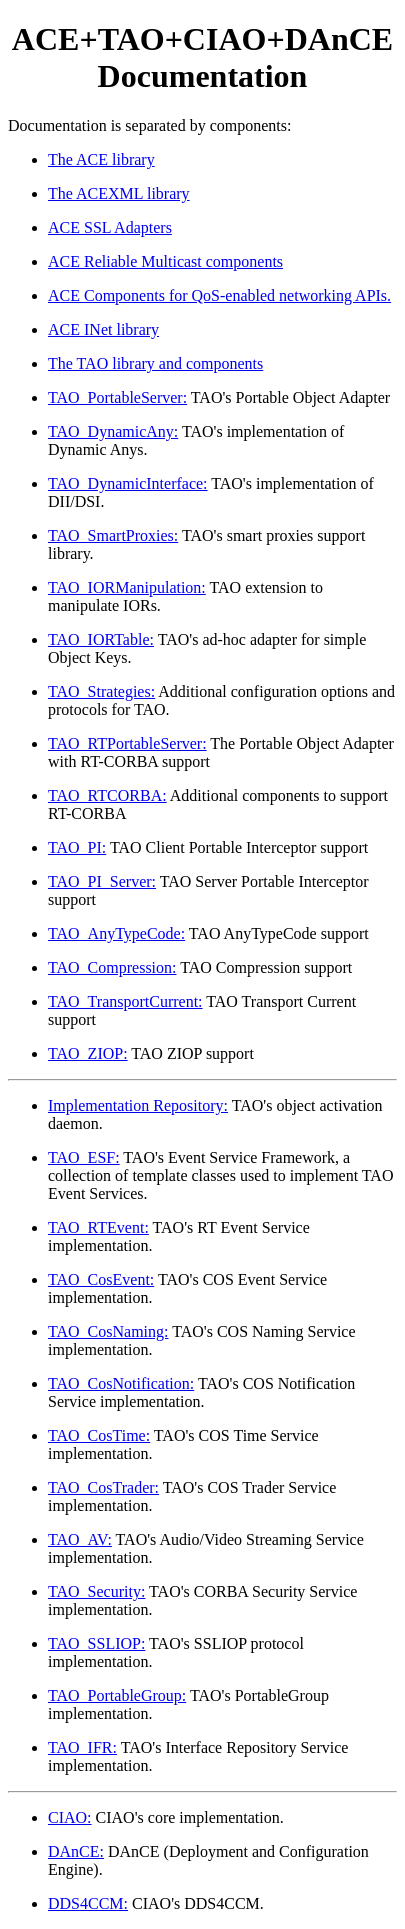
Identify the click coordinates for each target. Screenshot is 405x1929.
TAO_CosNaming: (108, 1331)
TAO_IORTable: (101, 639)
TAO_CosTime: (99, 1435)
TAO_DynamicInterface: (128, 483)
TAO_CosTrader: (103, 1487)
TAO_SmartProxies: (113, 535)
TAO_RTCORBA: (107, 795)
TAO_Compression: (112, 967)
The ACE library (101, 159)
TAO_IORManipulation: (127, 587)
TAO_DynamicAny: (113, 431)
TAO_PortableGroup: (117, 1695)
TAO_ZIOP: (88, 1053)
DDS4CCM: (88, 1903)
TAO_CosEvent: (101, 1279)
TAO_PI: (77, 847)
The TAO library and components (155, 363)
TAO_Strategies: (101, 691)
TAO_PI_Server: (102, 881)
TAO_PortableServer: (117, 397)
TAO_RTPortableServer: (127, 743)
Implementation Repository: (138, 1105)
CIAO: (70, 1817)
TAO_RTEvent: (98, 1227)
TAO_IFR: (82, 1747)
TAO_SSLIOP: (96, 1643)
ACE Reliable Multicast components (165, 261)
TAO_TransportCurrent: (125, 1001)
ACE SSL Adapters (110, 227)
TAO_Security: (96, 1591)
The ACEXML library (119, 193)
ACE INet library (103, 329)
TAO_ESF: (84, 1157)
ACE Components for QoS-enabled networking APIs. (219, 295)
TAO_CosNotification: (121, 1383)
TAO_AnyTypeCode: (116, 933)
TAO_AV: (80, 1539)
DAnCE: (76, 1851)
